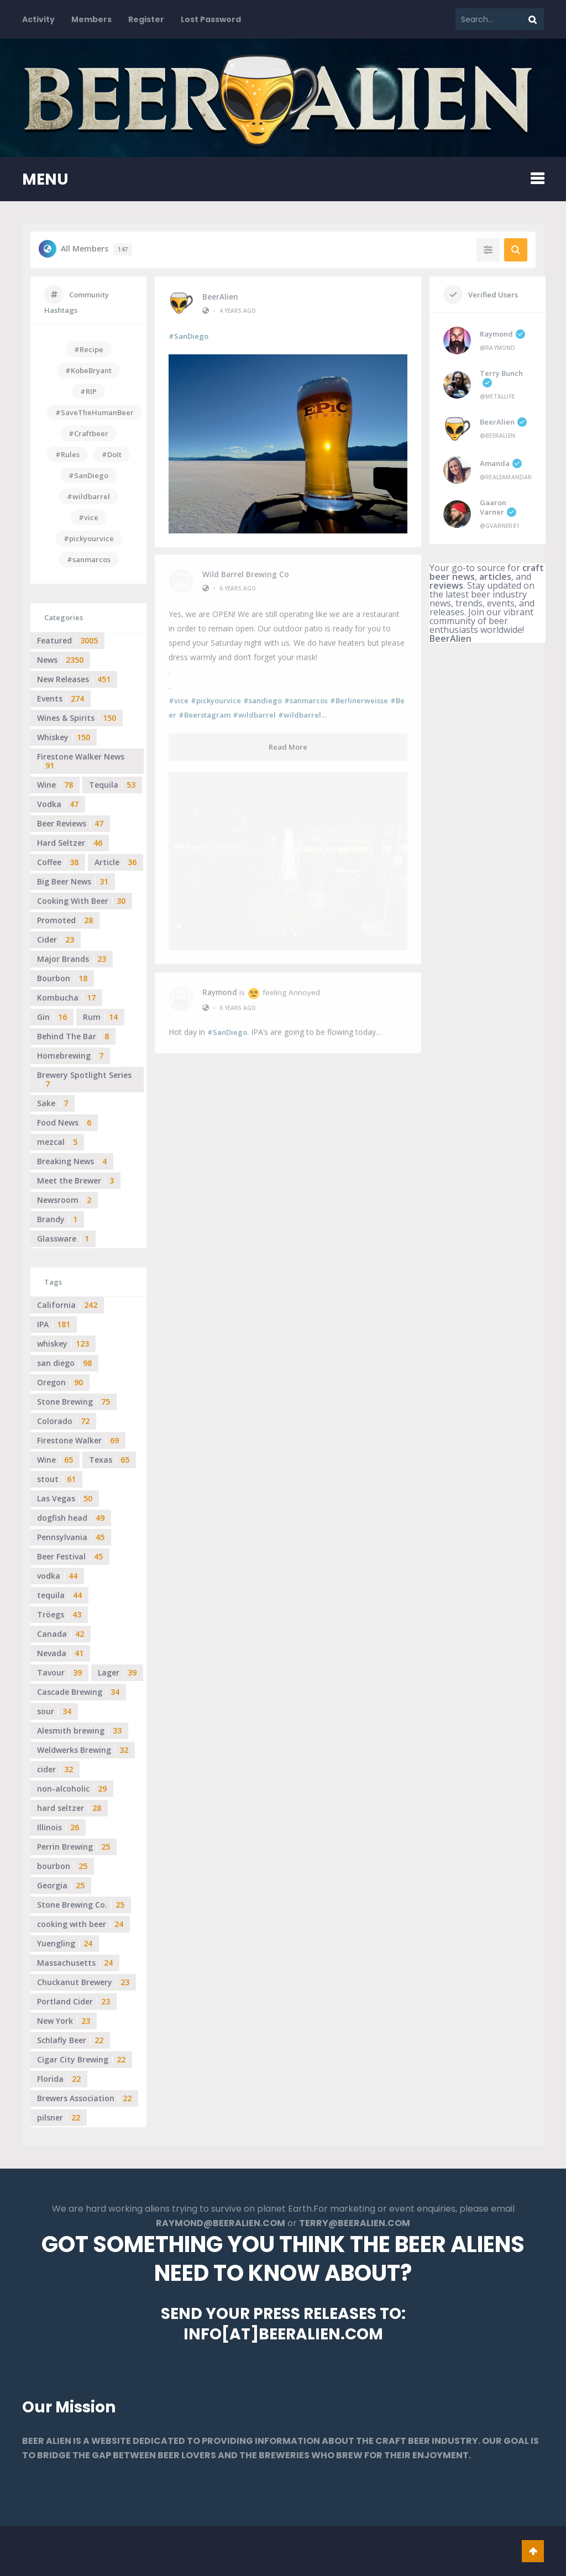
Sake (52, 1103)
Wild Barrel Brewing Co (245, 568)
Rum (100, 1017)
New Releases (74, 679)
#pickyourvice (216, 694)
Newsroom (64, 1200)
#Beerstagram (204, 709)
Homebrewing (70, 1055)
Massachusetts (75, 1962)
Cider (55, 939)
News (60, 660)
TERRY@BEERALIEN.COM (354, 2223)
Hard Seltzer (69, 842)
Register (146, 19)
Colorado (63, 1421)
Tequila (112, 784)
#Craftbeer (88, 433)
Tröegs (59, 1614)
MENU (45, 179)
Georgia (61, 1885)
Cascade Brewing (78, 1692)
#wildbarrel (254, 709)
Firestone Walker (78, 1440)
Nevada (60, 1653)
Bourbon (62, 978)
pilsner (58, 2117)
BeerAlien (220, 296)
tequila (59, 1595)
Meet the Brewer (75, 1180)
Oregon (60, 1382)
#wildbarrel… (302, 709)
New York (63, 2020)
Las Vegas (64, 1498)
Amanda (501, 463)
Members (91, 19)
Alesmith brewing (79, 1730)
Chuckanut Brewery (83, 1982)
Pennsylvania (70, 1537)
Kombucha (66, 997)
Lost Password (211, 19)
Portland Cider (73, 2001)
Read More (288, 741)
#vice (178, 694)
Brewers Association (84, 2098)
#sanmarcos (306, 694)
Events (60, 698)
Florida (59, 2079)
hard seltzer (69, 1808)
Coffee (57, 862)
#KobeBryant (88, 370)
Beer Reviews (70, 823)
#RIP (88, 391)
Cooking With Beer (81, 901)
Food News (64, 1122)
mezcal (57, 1142)
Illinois (58, 1827)
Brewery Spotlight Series (84, 1079)
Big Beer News (72, 881)
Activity (38, 19)
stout (56, 1479)
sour (54, 1711)
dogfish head (70, 1517)
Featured (67, 640)
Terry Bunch (501, 378)
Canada (60, 1634)
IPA (53, 1324)
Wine (55, 784)
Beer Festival (70, 1556)
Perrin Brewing (73, 1846)
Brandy (57, 1219)
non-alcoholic (72, 1788)
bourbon (62, 1866)
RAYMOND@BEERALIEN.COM (220, 2223)
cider (55, 1769)
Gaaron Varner (498, 507)
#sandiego (262, 694)
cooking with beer (80, 1924)
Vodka (57, 804)
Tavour (59, 1672)
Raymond (219, 808)
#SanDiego (188, 336)
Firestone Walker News (80, 761)
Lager (117, 1672)
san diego (64, 1363)
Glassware (63, 1238)
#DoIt (112, 454)
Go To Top (533, 2551)
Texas (109, 1459)
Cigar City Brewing (81, 2059)
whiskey (63, 1343)
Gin (52, 1017)
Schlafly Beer (70, 2040)
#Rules (67, 454)
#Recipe (88, 349)
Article (116, 862)
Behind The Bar (73, 1036)
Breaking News (72, 1161)
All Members (96, 249)
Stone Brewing (73, 1401)
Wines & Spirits (76, 718)
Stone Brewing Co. (80, 1904)
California (67, 1305)
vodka (57, 1575)
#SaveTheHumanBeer (94, 412)
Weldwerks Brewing (82, 1750)
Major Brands (71, 959)
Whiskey (63, 737)
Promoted (65, 920)
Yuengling (64, 1943)
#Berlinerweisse (359, 694)
